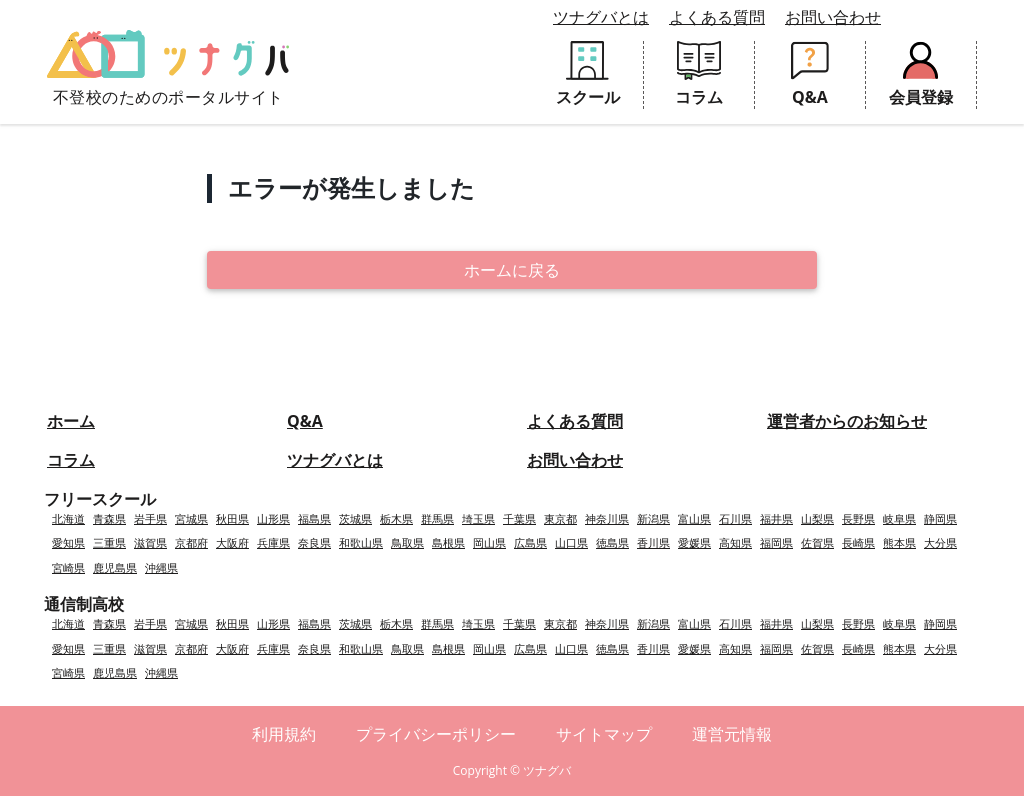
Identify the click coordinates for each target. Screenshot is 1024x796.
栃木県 (396, 518)
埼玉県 (478, 518)
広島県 (530, 542)
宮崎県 (68, 567)
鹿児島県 (115, 567)
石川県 (735, 518)
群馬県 (437, 518)
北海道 (68, 518)
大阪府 (232, 542)
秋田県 (232, 518)
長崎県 (858, 542)
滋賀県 (150, 542)
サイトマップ (604, 734)
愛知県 (68, 542)
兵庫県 (273, 542)
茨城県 (355, 518)
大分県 (940, 542)
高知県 (735, 542)
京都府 (191, 542)
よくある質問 (717, 17)
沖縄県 (161, 567)
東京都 (560, 518)
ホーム (71, 421)
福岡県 (776, 542)
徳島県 (612, 542)
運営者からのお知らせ (847, 421)
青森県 (109, 518)
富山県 (694, 518)
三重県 (109, 542)
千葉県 (519, 518)
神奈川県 (607, 518)
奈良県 (314, 542)
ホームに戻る (512, 270)
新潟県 (653, 518)
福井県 (776, 518)
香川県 (653, 542)
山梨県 (817, 518)
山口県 (571, 542)
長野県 (858, 518)
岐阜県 (899, 518)
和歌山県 (361, 542)
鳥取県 (407, 542)
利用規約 (284, 734)
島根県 (448, 542)
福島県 (314, 518)
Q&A (305, 421)
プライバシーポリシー (436, 734)
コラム (71, 460)
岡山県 (489, 542)
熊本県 (899, 542)
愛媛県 (694, 542)
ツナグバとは (601, 17)
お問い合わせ (833, 17)
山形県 (273, 518)
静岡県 (940, 518)
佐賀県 (817, 542)
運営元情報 (732, 734)
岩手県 (150, 518)
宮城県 (191, 518)
